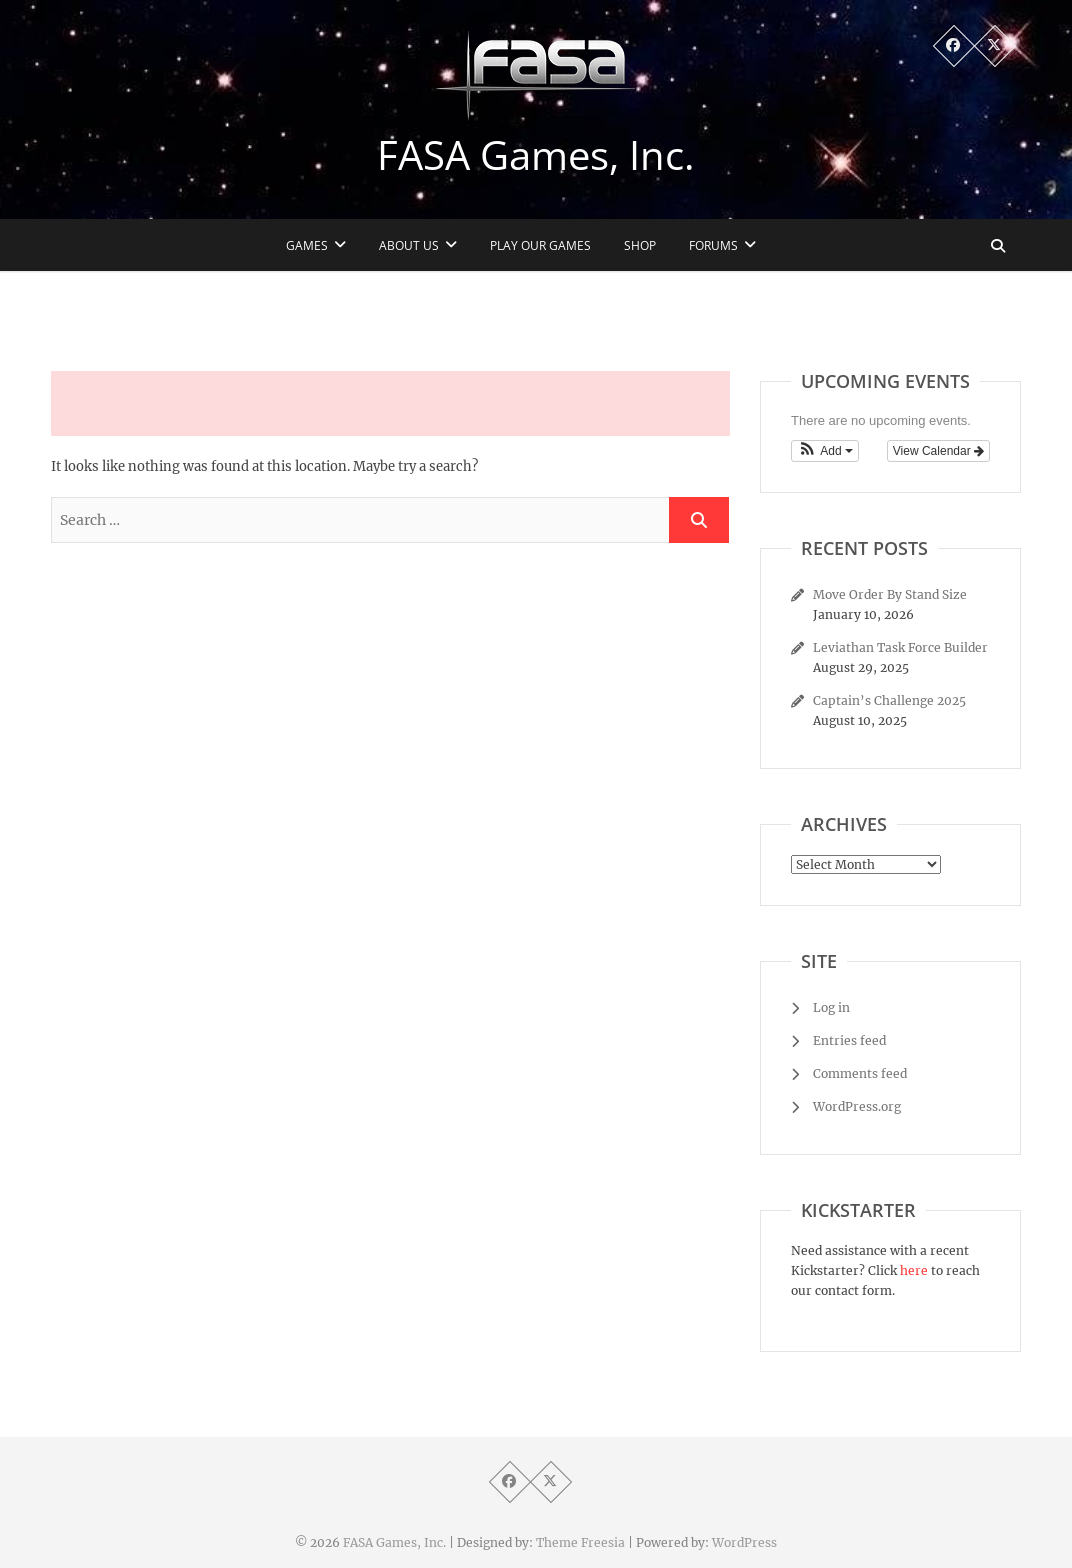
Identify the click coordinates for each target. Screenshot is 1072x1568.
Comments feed (860, 1073)
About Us (409, 245)
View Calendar (938, 451)
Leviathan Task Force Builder (900, 647)
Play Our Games (540, 245)
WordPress (744, 1542)
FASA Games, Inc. (536, 155)
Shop (640, 245)
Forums (713, 245)
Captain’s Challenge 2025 (889, 700)
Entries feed (849, 1040)
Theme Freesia (580, 1542)
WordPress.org (857, 1106)
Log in (831, 1007)
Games (307, 245)
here (914, 1270)
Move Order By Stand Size (890, 594)
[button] (825, 451)
